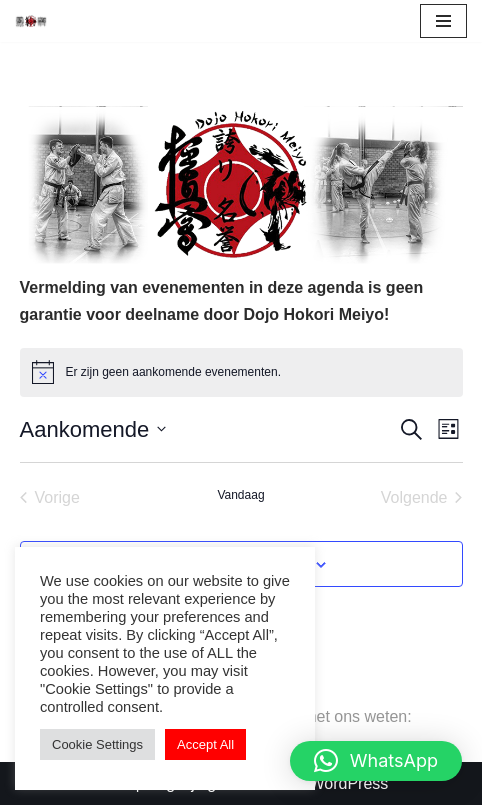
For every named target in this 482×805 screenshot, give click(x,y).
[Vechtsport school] (31, 20)
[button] (376, 761)
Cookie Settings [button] (97, 744)
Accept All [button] (205, 744)
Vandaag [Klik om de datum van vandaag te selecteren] (240, 495)
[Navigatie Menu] (443, 21)
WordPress (348, 783)
